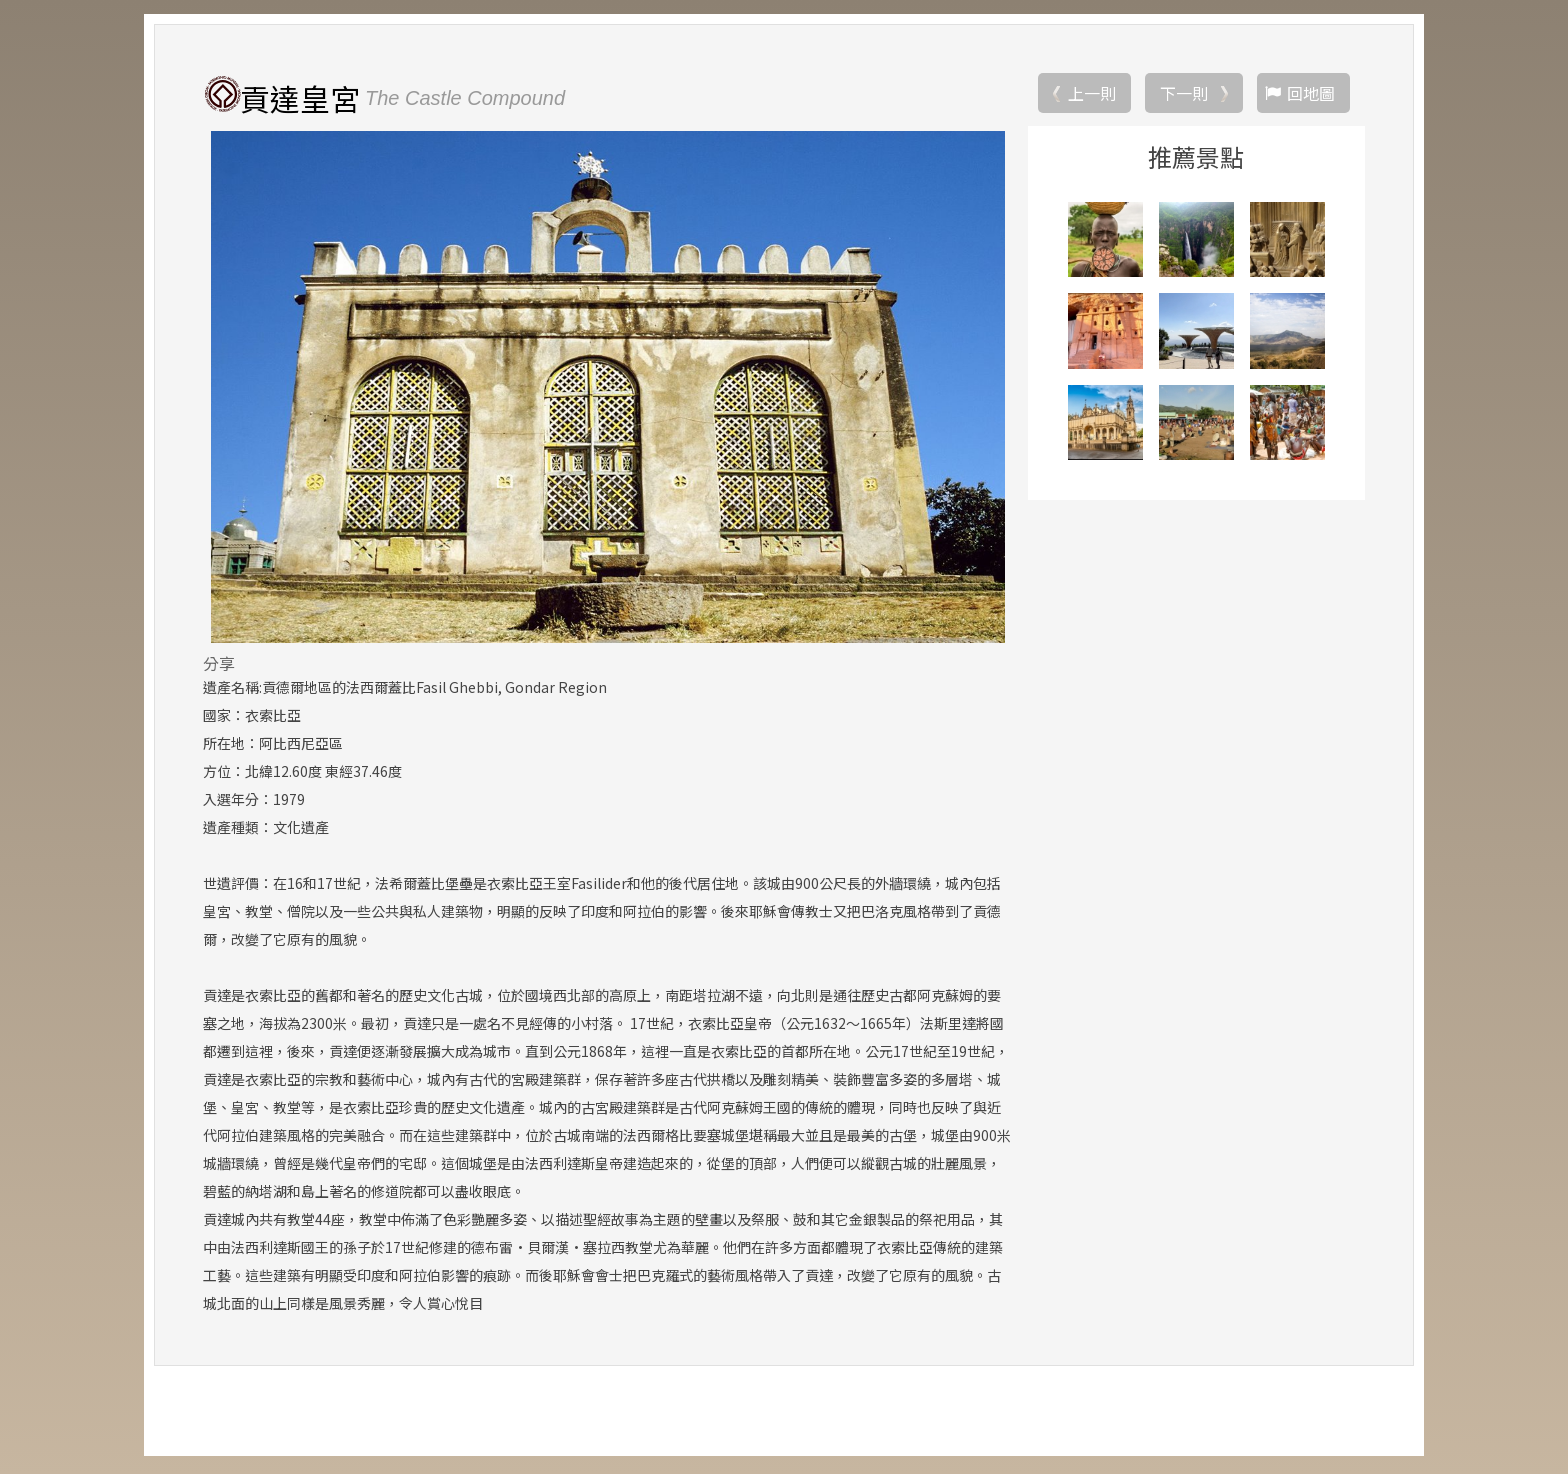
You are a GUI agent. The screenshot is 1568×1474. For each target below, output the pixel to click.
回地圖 (1311, 95)
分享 (219, 665)
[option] (607, 389)
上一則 (1092, 95)
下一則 (1184, 95)
